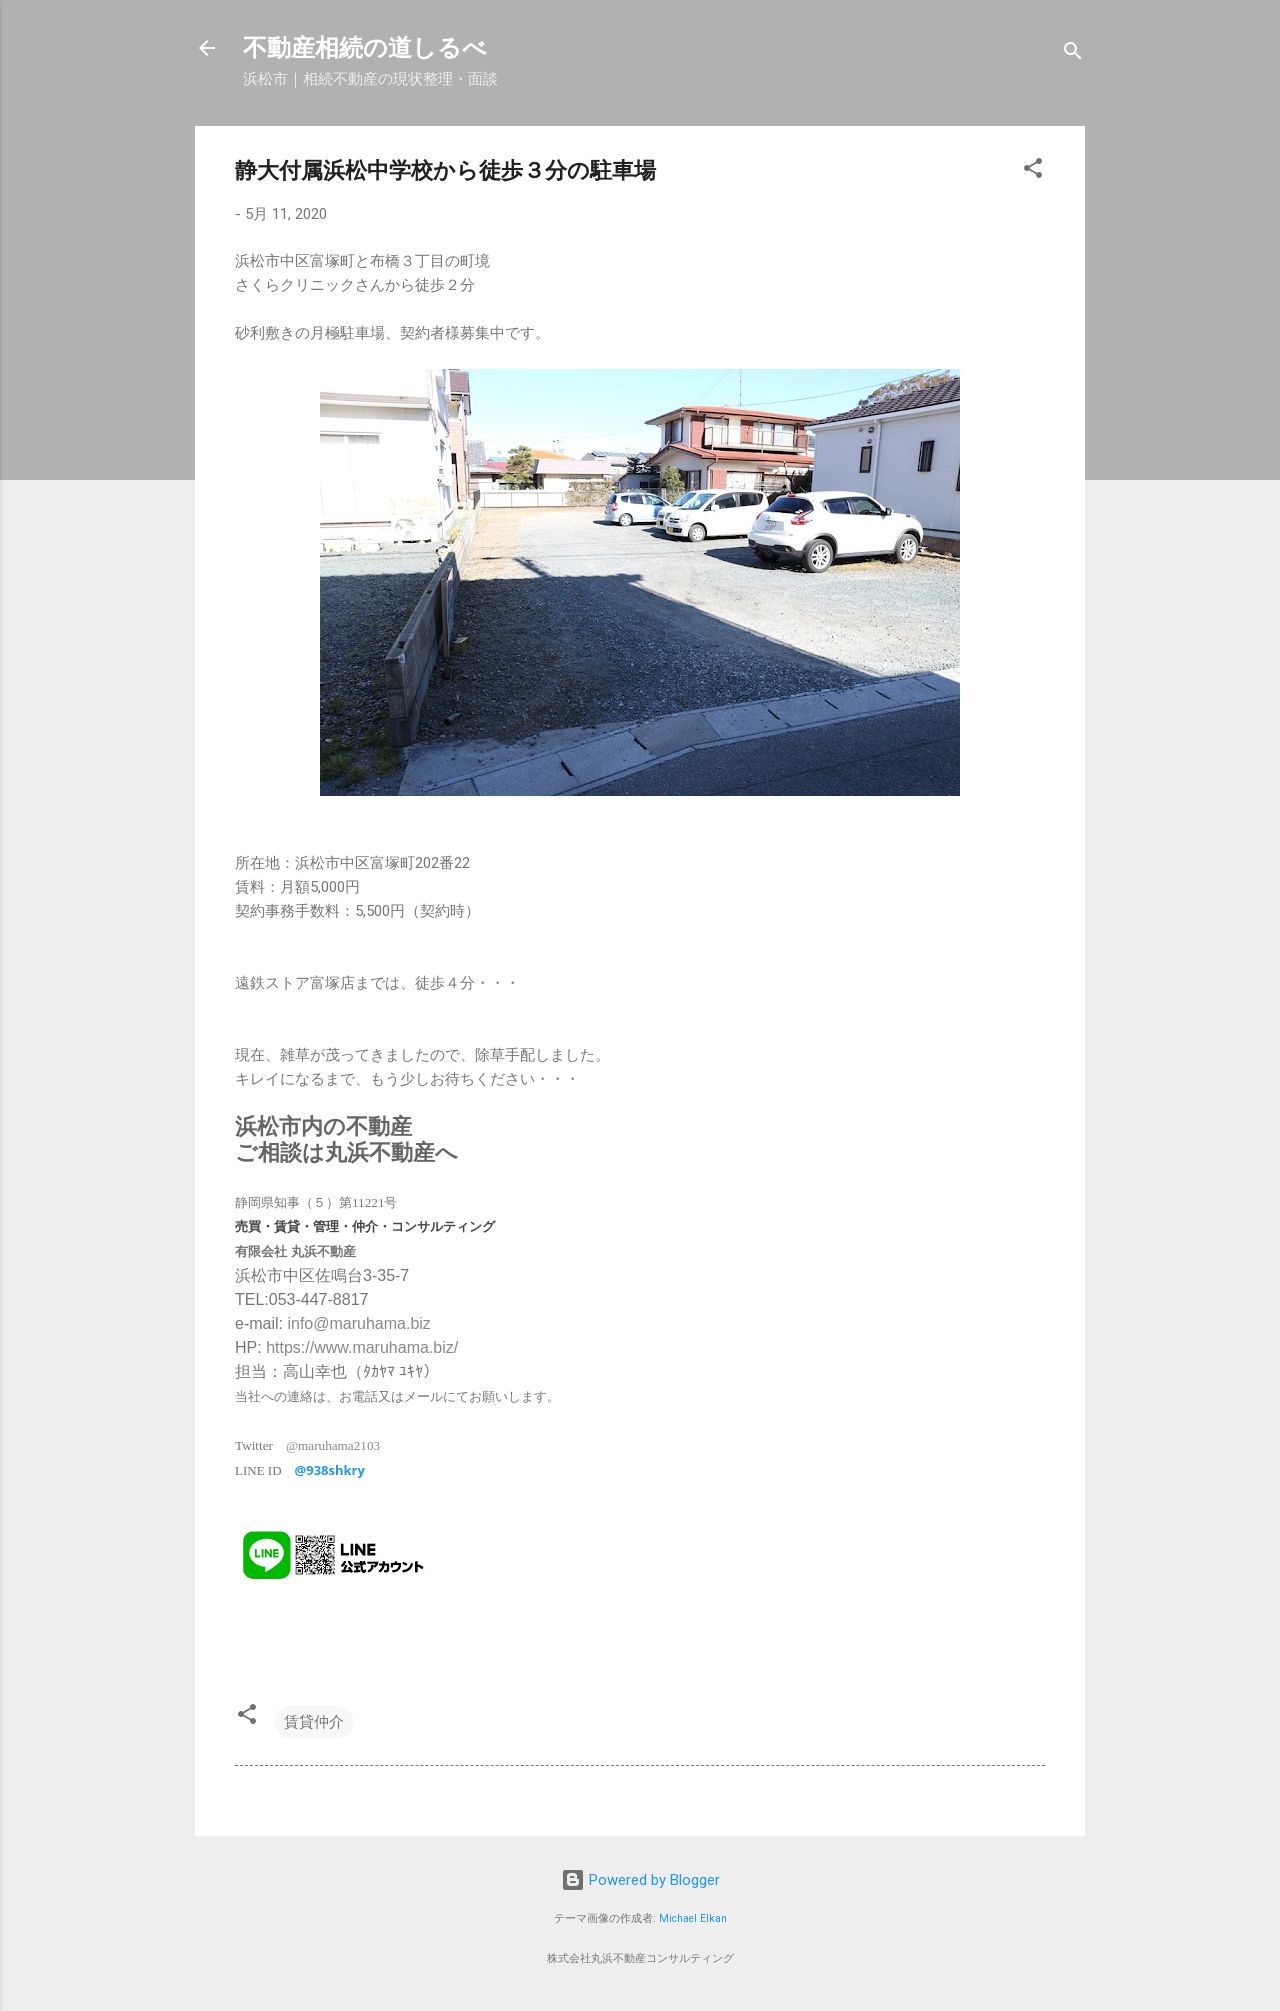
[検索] (1073, 54)
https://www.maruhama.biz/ (362, 1347)
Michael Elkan (693, 1918)
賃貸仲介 (314, 1722)
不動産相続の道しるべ (365, 48)
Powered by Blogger (640, 1880)
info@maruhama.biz (358, 1323)
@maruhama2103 (333, 1445)
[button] (1033, 171)
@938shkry (330, 1470)
